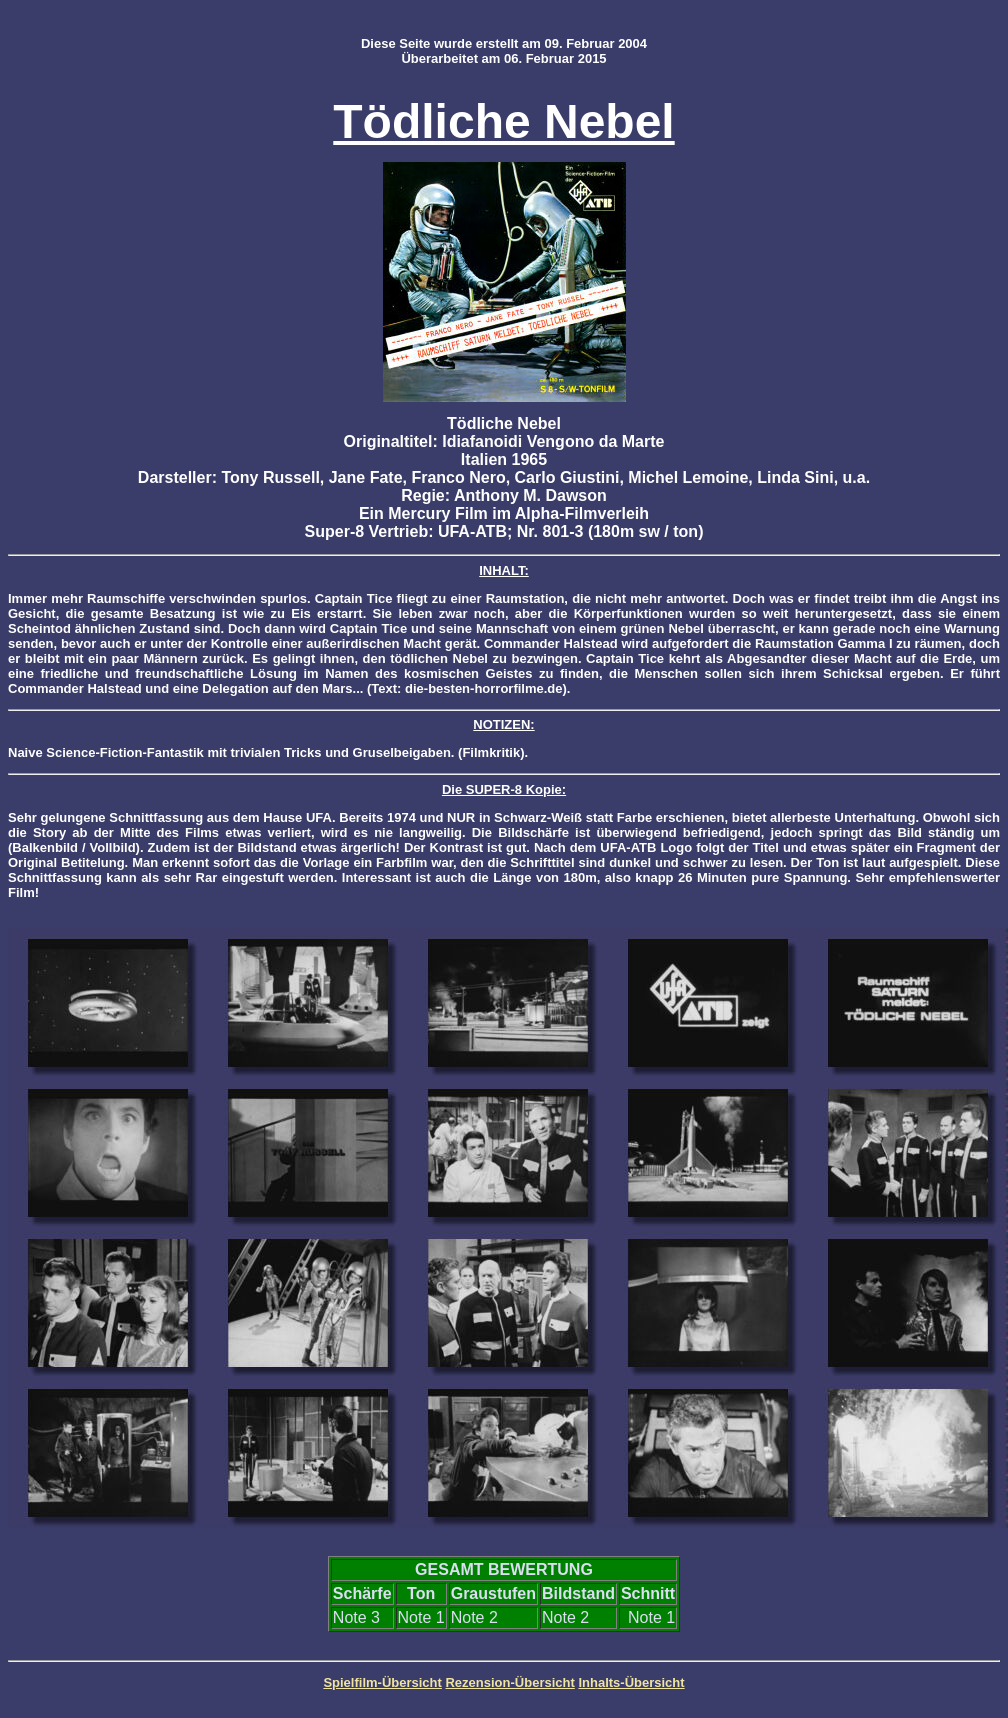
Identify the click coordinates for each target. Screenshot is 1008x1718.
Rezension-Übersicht (509, 1682)
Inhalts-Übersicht (631, 1682)
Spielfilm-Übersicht (382, 1682)
